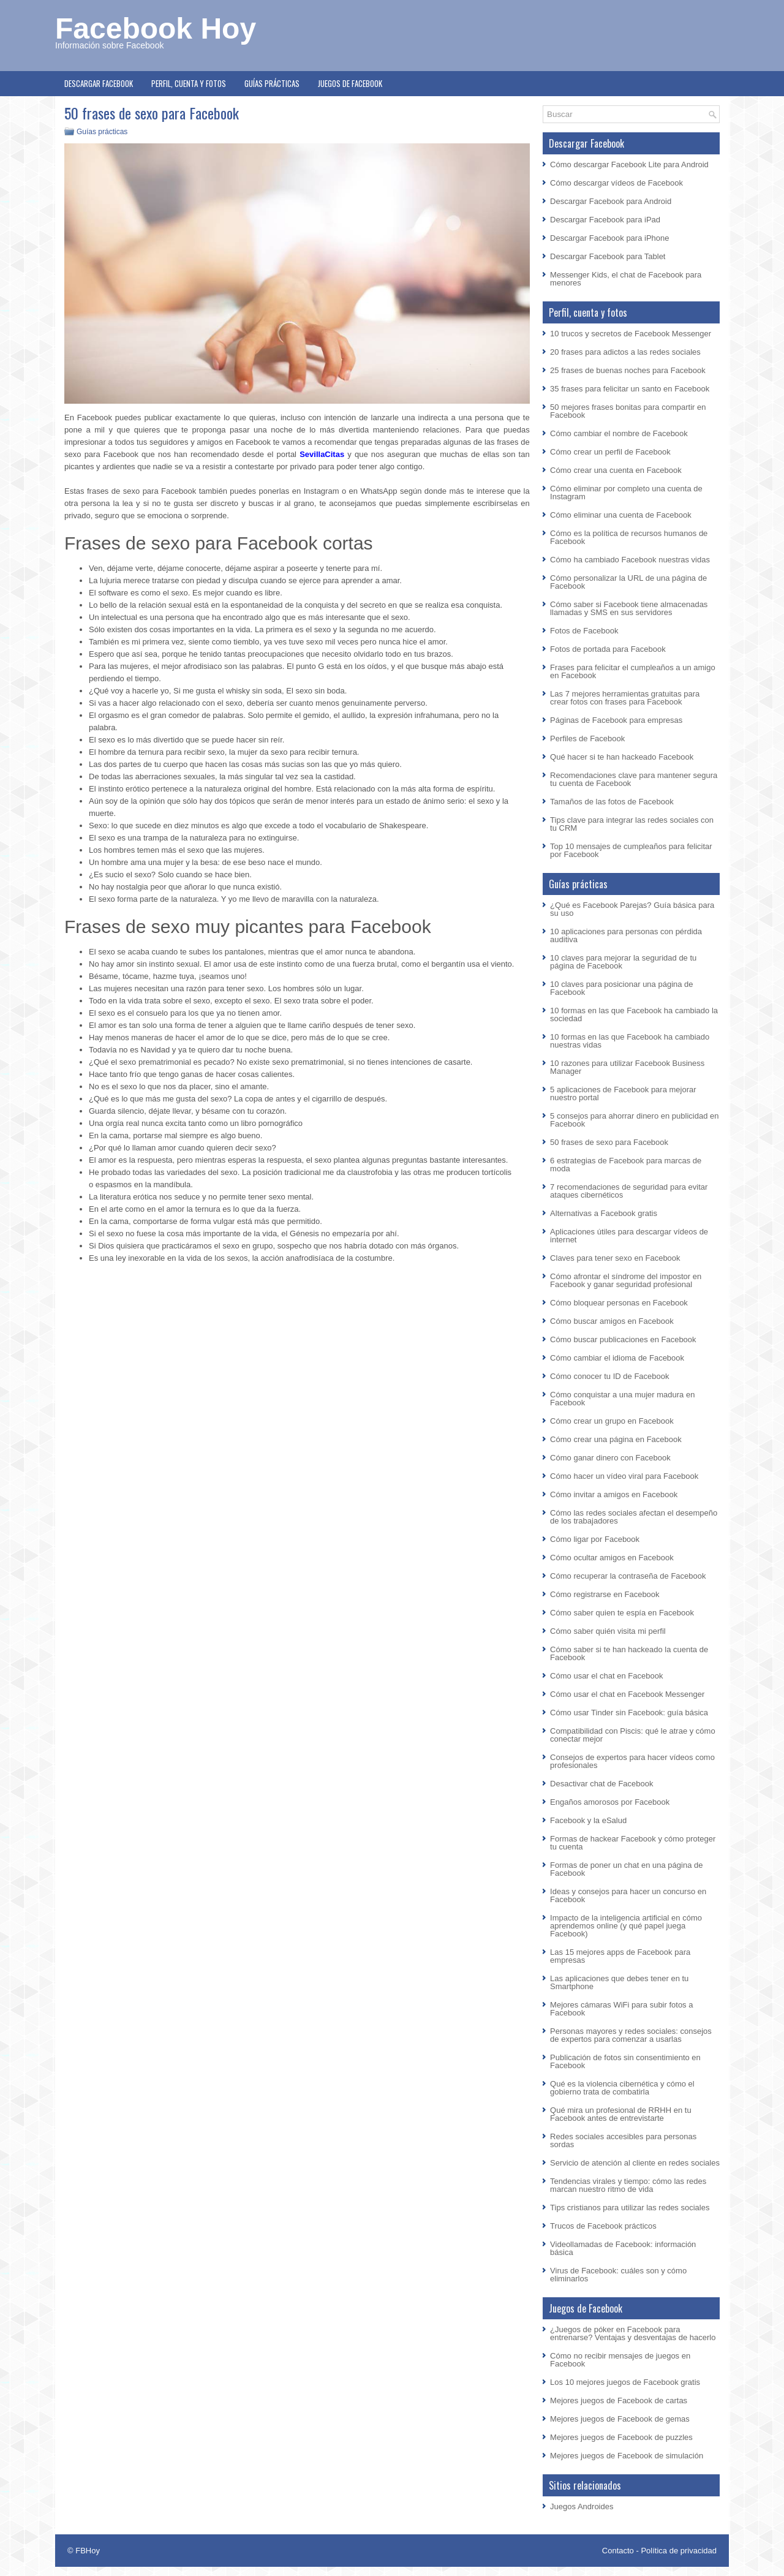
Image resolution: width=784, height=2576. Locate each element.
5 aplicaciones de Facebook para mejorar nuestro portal (623, 1093)
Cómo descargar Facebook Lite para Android (629, 164)
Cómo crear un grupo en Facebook (612, 1421)
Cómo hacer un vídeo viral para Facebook (624, 1476)
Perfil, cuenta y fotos (188, 83)
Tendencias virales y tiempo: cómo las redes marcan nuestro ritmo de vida (628, 2185)
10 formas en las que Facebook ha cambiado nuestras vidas (629, 1040)
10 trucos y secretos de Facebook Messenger (630, 333)
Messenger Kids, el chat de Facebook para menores (625, 278)
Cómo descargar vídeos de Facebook (616, 182)
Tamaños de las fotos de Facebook (612, 801)
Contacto (618, 2550)
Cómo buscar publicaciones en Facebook (623, 1339)
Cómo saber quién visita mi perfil (608, 1631)
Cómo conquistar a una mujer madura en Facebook (622, 1398)
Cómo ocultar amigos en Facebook (612, 1557)
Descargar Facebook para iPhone (609, 238)
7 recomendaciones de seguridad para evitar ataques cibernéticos (628, 1190)
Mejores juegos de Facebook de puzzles (621, 2437)
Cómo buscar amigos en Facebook (612, 1321)
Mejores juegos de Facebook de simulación (626, 2455)
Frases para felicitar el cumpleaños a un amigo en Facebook (632, 671)
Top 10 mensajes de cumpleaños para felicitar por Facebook (631, 850)
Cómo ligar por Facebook (594, 1539)
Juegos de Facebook (350, 83)
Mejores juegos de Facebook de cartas (618, 2400)
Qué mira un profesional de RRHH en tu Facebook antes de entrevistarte (621, 2114)
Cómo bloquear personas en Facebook (619, 1302)
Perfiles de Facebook (587, 738)
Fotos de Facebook (584, 630)
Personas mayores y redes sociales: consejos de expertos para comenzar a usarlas (631, 2035)
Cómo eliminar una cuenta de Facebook (621, 514)
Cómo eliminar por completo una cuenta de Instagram (626, 492)
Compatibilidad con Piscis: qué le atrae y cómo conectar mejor (632, 1734)
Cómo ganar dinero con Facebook (610, 1457)
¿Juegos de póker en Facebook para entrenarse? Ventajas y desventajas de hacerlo (632, 2333)
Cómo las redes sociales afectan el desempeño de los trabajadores (633, 1516)
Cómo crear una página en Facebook (616, 1439)
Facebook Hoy (155, 28)
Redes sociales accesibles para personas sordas (623, 2140)
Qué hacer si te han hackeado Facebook (621, 756)
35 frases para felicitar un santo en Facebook (629, 388)
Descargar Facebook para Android (610, 201)
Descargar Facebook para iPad (605, 219)
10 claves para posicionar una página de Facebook (621, 988)
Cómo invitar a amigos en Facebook (613, 1494)
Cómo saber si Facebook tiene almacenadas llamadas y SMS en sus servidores (628, 608)
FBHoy (87, 2550)
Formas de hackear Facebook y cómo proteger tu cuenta (632, 1842)
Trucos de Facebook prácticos (603, 2225)
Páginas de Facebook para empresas (616, 720)
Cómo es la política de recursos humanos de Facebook (628, 537)
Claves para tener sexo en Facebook (615, 1258)
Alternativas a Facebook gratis (603, 1213)
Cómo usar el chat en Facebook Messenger (627, 1694)
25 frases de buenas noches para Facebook (628, 370)
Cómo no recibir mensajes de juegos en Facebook (620, 2359)
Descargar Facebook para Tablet (607, 256)
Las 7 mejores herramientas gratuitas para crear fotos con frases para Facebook (624, 697)
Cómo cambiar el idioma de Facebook (617, 1357)
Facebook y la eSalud (588, 1820)
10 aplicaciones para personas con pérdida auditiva (626, 935)
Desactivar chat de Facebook (601, 1783)
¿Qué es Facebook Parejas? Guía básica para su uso (632, 909)
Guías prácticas (272, 83)
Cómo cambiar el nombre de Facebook (619, 433)
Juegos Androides (581, 2506)
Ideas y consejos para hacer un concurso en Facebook (628, 1895)
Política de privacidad (679, 2550)
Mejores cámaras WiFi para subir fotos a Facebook (621, 2008)
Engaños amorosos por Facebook (609, 1802)
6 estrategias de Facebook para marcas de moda (625, 1164)
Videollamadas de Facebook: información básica (623, 2248)
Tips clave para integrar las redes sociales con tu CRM (632, 824)
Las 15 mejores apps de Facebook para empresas (620, 1956)
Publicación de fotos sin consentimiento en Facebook (625, 2061)
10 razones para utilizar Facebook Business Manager (627, 1067)
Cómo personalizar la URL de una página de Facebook (628, 582)
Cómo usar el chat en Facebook (606, 1675)
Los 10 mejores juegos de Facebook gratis (625, 2382)
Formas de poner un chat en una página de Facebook (626, 1869)
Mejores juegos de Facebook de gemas (620, 2418)
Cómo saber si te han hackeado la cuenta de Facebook (629, 1653)
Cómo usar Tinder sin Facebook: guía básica (629, 1712)
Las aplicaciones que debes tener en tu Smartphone (619, 1982)
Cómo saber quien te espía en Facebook (622, 1612)
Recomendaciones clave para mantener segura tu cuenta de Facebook (633, 779)
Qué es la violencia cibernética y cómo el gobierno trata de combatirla (622, 2087)
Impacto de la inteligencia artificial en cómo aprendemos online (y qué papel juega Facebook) (626, 1925)
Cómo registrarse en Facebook (604, 1594)
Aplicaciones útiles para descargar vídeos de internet (629, 1235)
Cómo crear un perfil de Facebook (610, 451)
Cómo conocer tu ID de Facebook (609, 1376)
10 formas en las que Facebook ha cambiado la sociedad (634, 1014)
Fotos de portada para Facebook (608, 649)
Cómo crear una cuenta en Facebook (616, 470)
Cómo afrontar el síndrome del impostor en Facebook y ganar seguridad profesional (625, 1280)
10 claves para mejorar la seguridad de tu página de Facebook (623, 961)
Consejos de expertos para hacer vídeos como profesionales (632, 1761)
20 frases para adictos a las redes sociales (625, 352)
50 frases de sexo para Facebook (609, 1142)
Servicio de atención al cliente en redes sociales (635, 2162)
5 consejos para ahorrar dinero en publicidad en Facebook (634, 1119)
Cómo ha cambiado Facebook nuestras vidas (630, 559)
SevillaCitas (322, 454)
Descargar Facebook (98, 83)
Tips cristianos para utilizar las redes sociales (629, 2207)
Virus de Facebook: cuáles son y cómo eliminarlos (618, 2274)
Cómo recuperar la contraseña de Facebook (628, 1576)
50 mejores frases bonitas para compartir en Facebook (628, 411)
